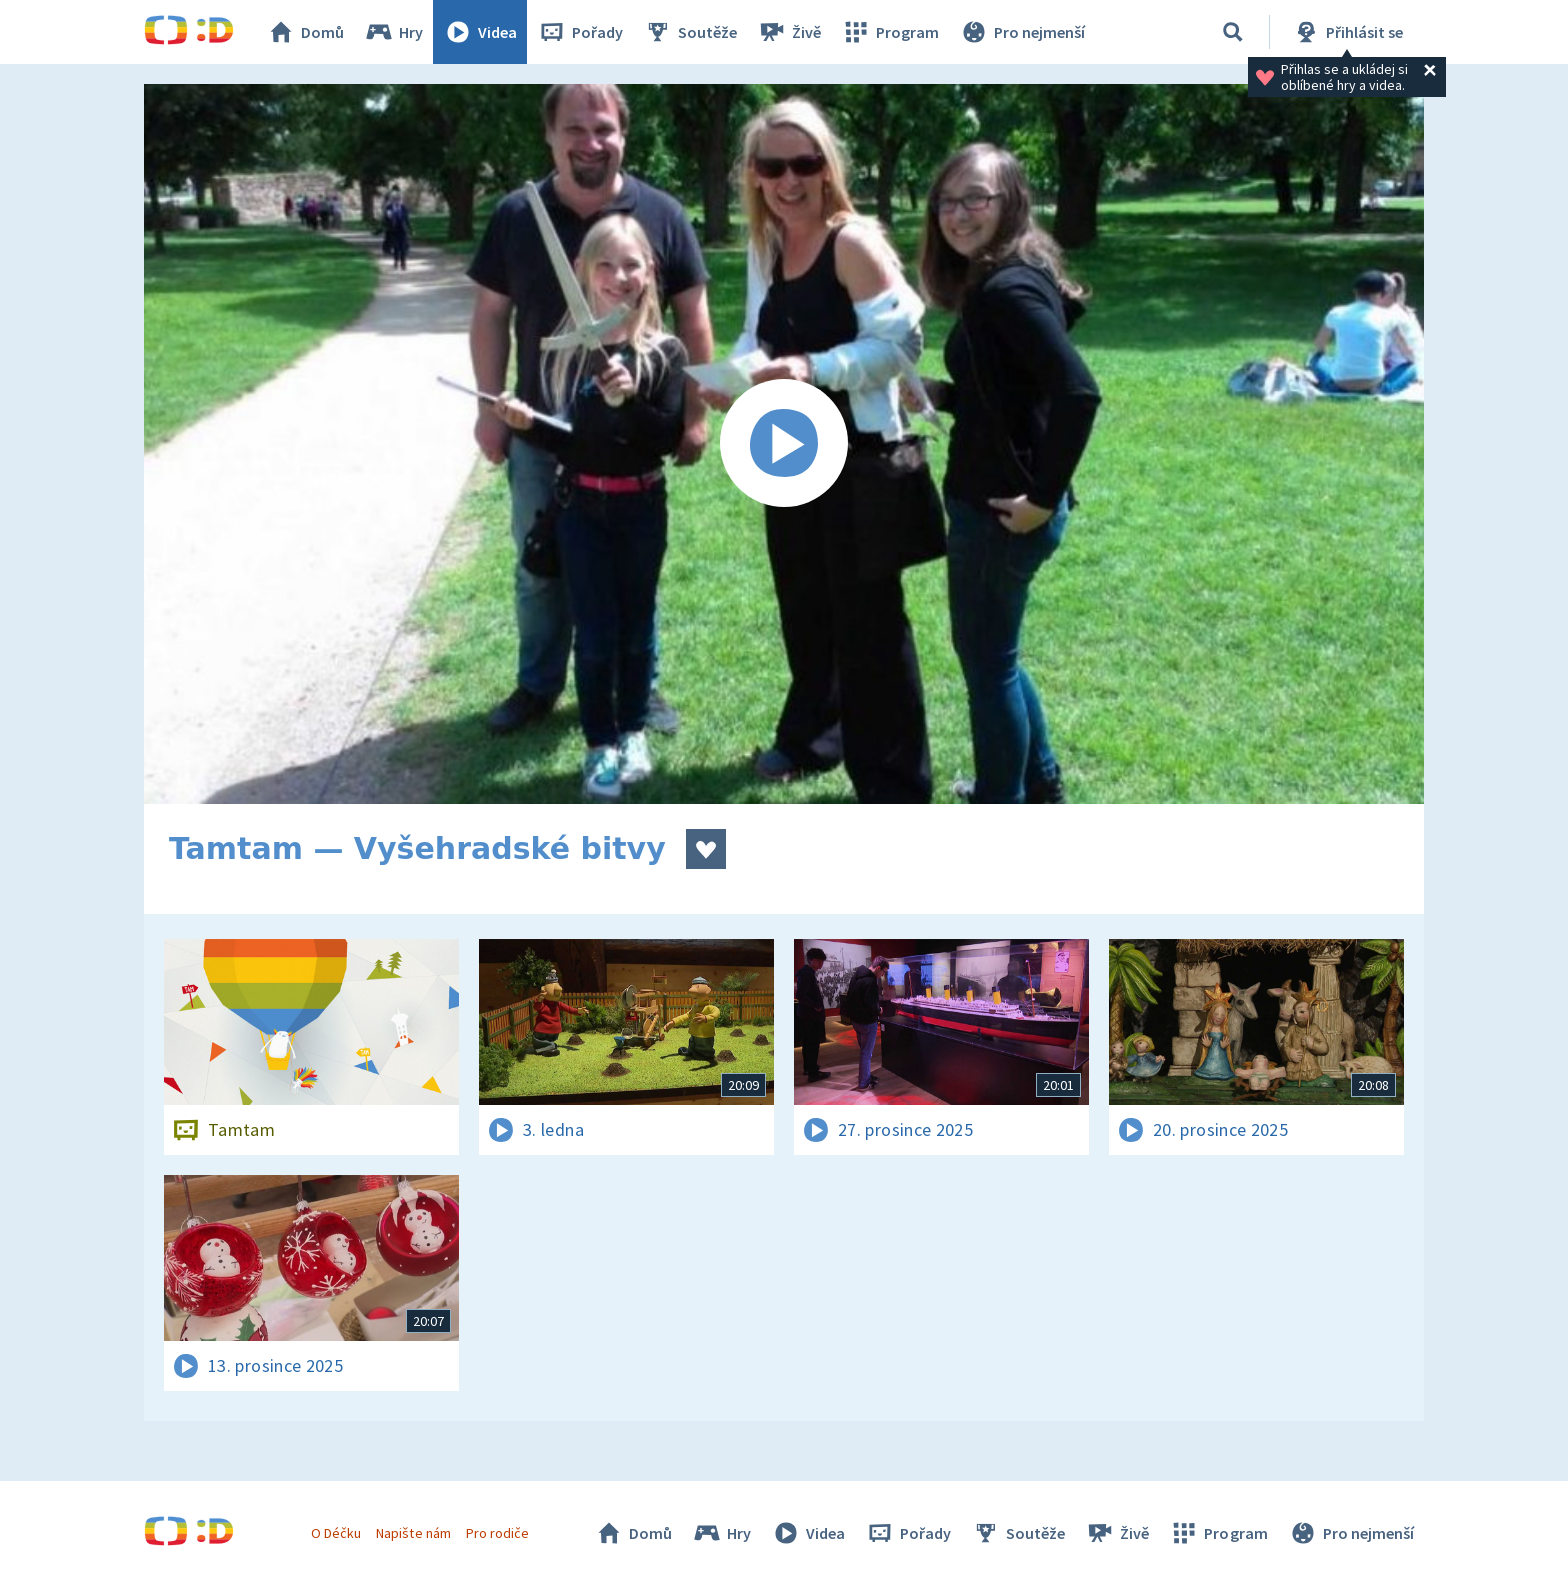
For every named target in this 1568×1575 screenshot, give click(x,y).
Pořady (580, 32)
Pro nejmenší (1022, 32)
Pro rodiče (497, 1533)
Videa (480, 32)
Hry (393, 32)
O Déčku (336, 1533)
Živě (789, 32)
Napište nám (413, 1533)
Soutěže (690, 32)
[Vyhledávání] (1233, 32)
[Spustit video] (784, 444)
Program (890, 32)
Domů (305, 32)
